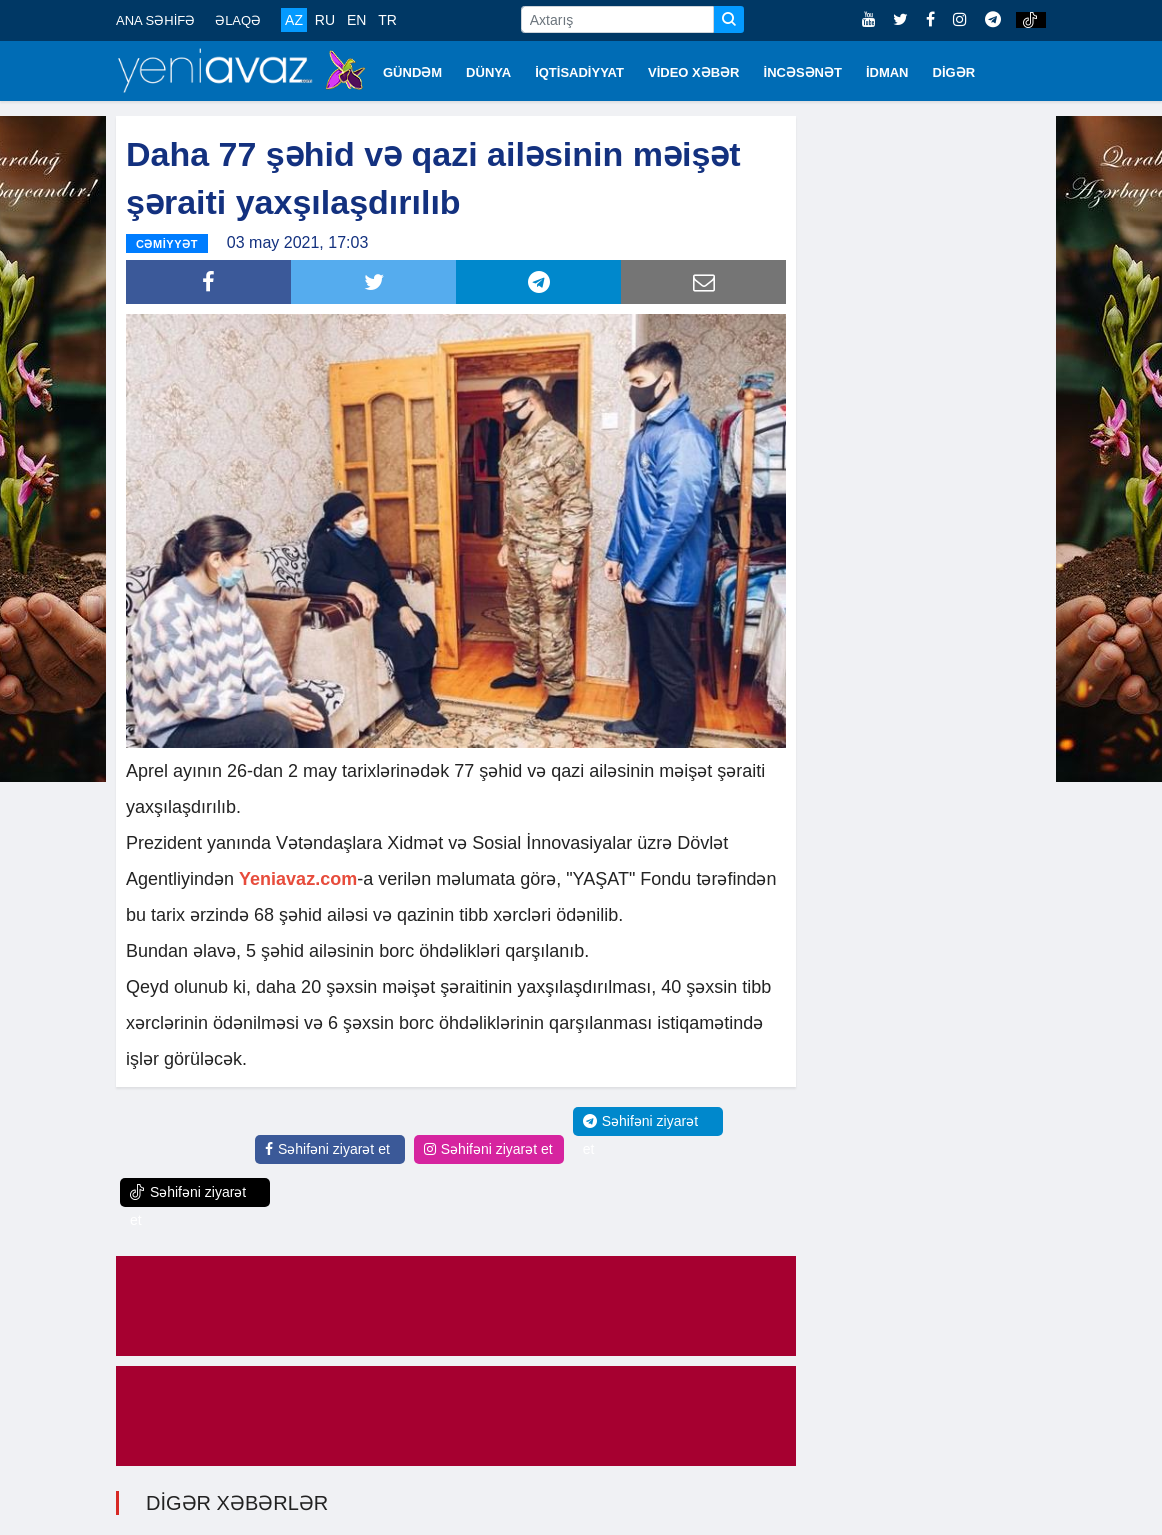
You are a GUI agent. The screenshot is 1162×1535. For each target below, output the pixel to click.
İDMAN (887, 72)
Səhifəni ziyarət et (327, 1149)
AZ (294, 20)
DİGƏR (954, 72)
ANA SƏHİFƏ (155, 20)
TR (387, 20)
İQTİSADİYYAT (579, 72)
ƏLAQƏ (238, 20)
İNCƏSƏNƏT (803, 72)
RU (325, 20)
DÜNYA (488, 72)
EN (356, 20)
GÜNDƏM (412, 72)
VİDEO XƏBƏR (694, 72)
